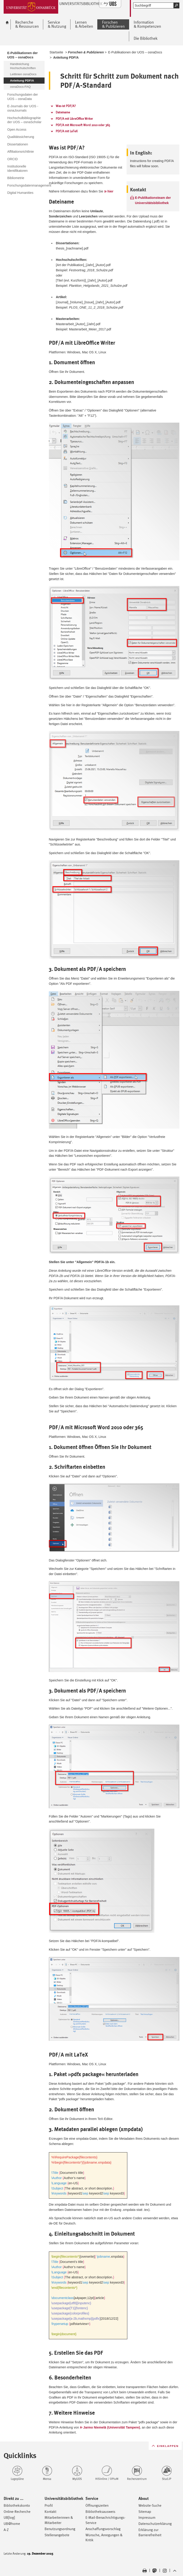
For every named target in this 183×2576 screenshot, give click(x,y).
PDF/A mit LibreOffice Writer (74, 118)
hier (110, 191)
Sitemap (144, 2511)
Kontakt (50, 2511)
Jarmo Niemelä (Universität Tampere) (111, 2427)
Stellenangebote (57, 2535)
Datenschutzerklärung (155, 2523)
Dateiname (63, 112)
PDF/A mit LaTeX (67, 131)
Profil (49, 2505)
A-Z (6, 2530)
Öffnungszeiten (96, 2505)
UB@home (12, 2523)
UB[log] (9, 2517)
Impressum (146, 2517)
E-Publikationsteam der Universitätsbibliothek (153, 200)
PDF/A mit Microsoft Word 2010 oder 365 (83, 125)
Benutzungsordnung (60, 2529)
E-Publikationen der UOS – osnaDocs (135, 52)
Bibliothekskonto (17, 2505)
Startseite (56, 52)
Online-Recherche (17, 2511)
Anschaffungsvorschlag (102, 2529)
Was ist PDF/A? (66, 106)
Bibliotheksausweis (100, 2511)
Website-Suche (149, 2505)
